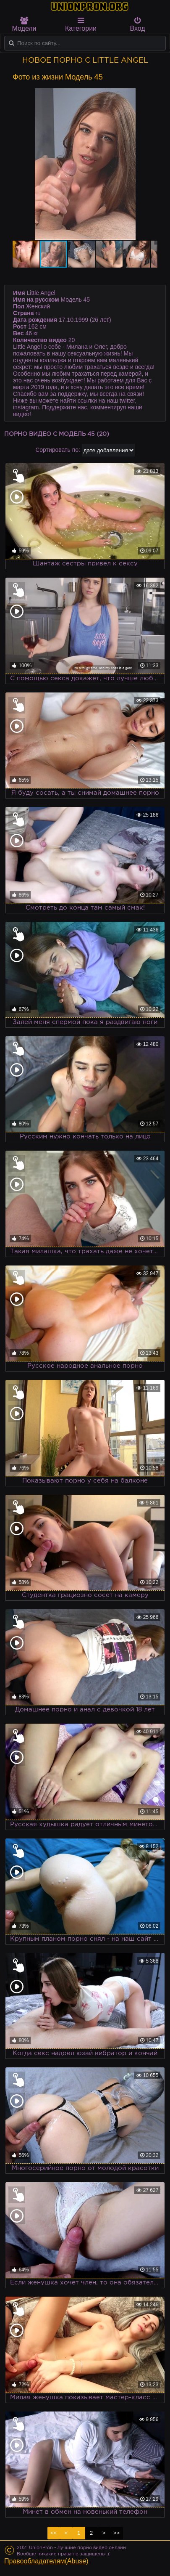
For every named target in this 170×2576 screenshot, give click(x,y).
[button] (150, 96)
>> (116, 2533)
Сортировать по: (57, 449)
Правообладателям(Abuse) (46, 2561)
